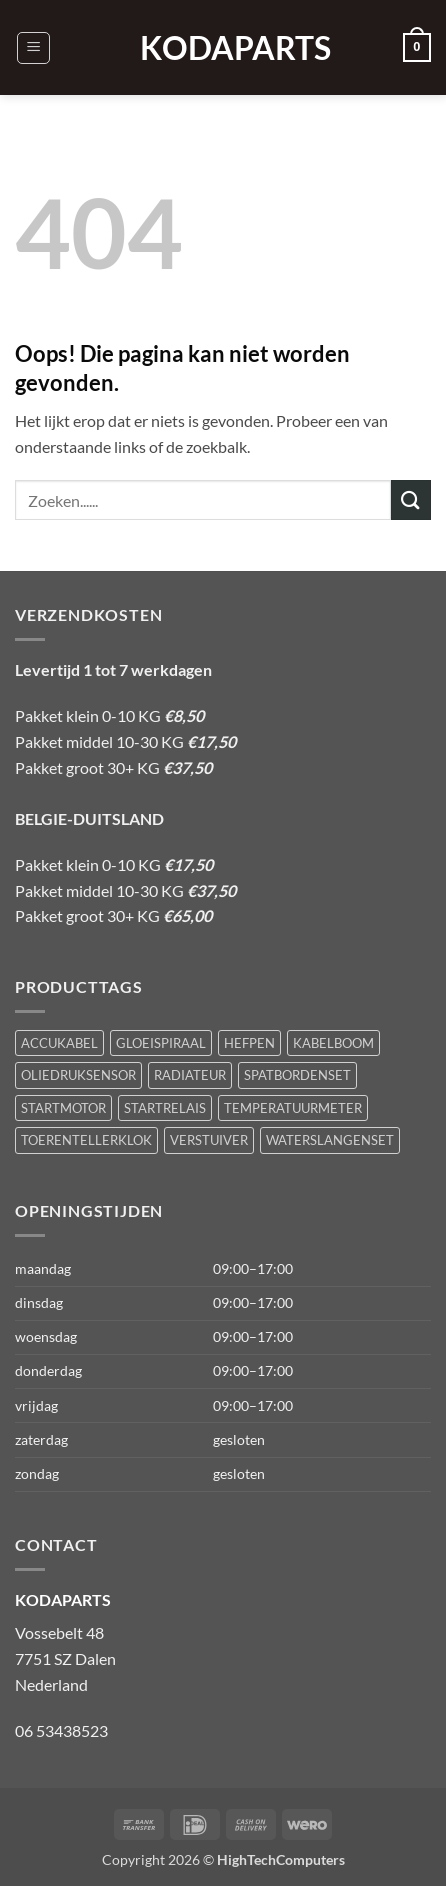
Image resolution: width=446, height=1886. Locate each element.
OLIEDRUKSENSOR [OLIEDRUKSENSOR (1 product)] (78, 1075)
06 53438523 (61, 1730)
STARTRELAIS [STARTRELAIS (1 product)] (165, 1108)
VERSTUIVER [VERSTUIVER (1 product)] (209, 1140)
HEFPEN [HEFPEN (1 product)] (249, 1043)
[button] (33, 48)
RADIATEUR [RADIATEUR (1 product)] (190, 1075)
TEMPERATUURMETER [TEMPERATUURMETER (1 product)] (293, 1108)
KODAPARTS (223, 48)
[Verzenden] (411, 499)
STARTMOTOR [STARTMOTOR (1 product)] (63, 1108)
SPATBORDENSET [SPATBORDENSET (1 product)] (297, 1075)
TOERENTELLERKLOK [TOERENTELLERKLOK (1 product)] (86, 1140)
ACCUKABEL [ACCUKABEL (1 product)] (59, 1043)
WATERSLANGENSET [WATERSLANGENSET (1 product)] (330, 1140)
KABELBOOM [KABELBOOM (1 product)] (333, 1043)
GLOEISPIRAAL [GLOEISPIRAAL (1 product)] (161, 1043)
